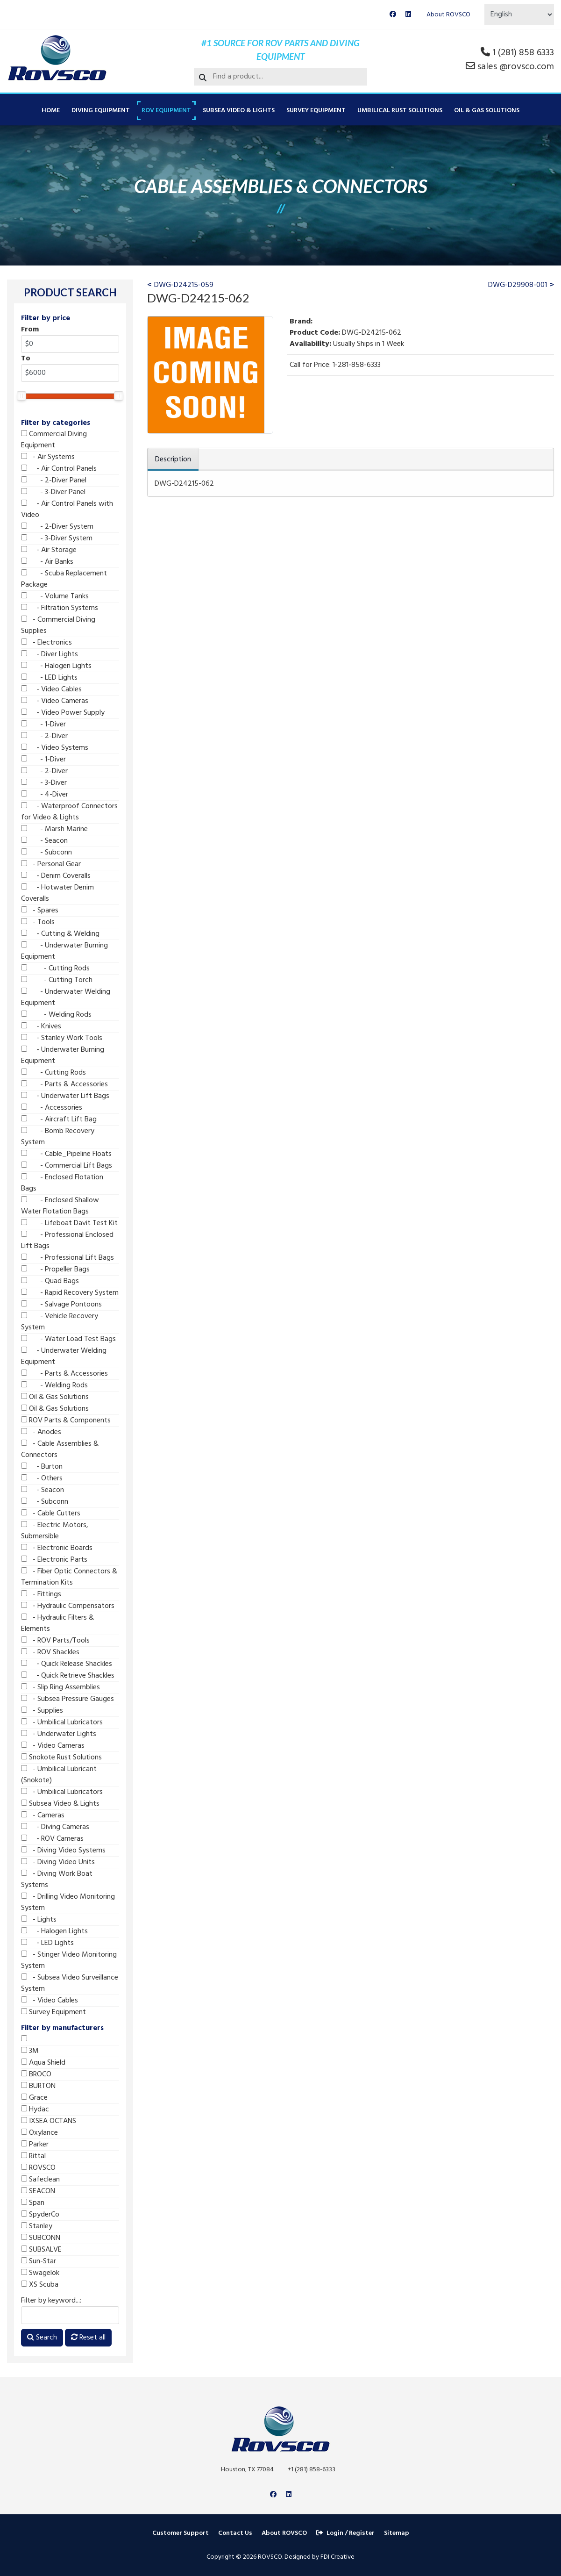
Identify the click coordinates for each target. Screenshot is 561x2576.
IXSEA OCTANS (48, 2121)
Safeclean (40, 2179)
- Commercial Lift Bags (66, 1165)
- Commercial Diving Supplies (58, 625)
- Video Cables (51, 689)
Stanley (36, 2226)
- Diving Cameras (55, 1827)
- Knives (41, 1026)
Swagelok (40, 2273)
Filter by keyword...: (51, 2300)
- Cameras (42, 1815)
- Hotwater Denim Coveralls (57, 893)
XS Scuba (39, 2284)
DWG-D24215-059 (183, 285)
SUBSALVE (41, 2249)
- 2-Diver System (57, 526)
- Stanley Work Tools (61, 1038)
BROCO (36, 2074)
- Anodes (41, 1432)
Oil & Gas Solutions (486, 110)
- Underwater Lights (58, 1734)
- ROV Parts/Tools (55, 1640)
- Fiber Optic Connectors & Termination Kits (69, 1577)
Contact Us (235, 2533)
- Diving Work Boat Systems (56, 1879)
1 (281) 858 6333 (523, 52)
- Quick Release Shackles (66, 1664)
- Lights (39, 1919)
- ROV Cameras (52, 1838)
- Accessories (51, 1107)
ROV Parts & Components (66, 1420)
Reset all (88, 2338)
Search (42, 2338)
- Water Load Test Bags (68, 1339)
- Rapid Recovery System (70, 1293)
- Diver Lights (49, 654)
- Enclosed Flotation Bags (62, 1183)
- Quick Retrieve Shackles (67, 1675)
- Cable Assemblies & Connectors (60, 1449)
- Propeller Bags (55, 1269)
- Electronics (46, 642)
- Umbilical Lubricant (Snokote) (59, 1775)
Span (32, 2203)
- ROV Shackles (50, 1652)
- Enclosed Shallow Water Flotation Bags (60, 1206)
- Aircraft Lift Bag (59, 1119)
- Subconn (46, 852)
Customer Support (180, 2533)
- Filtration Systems (59, 608)
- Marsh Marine (54, 829)
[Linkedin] (408, 14)
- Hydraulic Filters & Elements (57, 1623)
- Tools (38, 922)
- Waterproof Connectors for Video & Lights (69, 812)
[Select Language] (519, 14)
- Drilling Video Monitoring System (68, 1902)
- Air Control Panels (59, 468)
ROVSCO (38, 2168)
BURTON (38, 2086)
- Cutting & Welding (60, 934)
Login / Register (345, 2533)
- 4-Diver (44, 794)
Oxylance (39, 2132)
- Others (42, 1478)
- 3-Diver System (56, 538)
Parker (35, 2144)
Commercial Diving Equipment (54, 440)
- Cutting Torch (56, 980)
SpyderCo (40, 2214)
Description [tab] (173, 459)
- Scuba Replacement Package (64, 579)
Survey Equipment (316, 110)
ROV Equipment (166, 110)
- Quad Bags (50, 1281)
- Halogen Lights (56, 666)
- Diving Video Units (58, 1862)
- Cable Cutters (50, 1513)
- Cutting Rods (55, 968)
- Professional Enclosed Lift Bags (67, 1240)
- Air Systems (48, 457)
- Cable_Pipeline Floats (66, 1154)
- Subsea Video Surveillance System (69, 1983)
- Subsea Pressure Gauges (67, 1699)
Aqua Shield (43, 2062)
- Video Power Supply (63, 712)
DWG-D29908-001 (517, 285)
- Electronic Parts (54, 1559)
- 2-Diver (44, 736)
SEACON (38, 2191)
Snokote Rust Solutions (61, 1757)
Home (51, 110)
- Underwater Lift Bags (65, 1096)
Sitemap (396, 2533)
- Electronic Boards (56, 1548)
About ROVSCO (448, 14)
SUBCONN (40, 2238)
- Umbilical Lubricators (62, 1722)
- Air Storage (49, 550)
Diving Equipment (100, 110)
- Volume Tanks (55, 596)
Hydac (35, 2109)
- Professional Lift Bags (67, 1257)
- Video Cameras (54, 701)
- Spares (39, 910)
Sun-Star (38, 2261)
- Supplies (42, 1710)
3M (30, 2051)
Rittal (33, 2156)
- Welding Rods (56, 1014)
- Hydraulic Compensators (67, 1606)
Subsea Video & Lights (239, 110)
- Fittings (41, 1594)
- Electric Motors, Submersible (54, 1531)
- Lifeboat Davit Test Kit (69, 1223)
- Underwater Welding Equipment (65, 997)
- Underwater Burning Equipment (64, 951)
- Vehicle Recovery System (59, 1322)
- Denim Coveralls (56, 876)
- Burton (42, 1466)
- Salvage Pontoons (61, 1304)
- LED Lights (49, 677)
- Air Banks (47, 561)
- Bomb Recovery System (57, 1137)
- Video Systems (54, 747)
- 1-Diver (43, 724)
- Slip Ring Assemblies (60, 1687)
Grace (34, 2097)
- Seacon (44, 841)
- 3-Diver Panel (53, 492)
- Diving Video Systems (63, 1850)
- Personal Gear (51, 864)
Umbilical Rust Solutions (399, 110)
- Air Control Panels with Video (67, 509)
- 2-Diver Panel (53, 480)
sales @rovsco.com (515, 66)
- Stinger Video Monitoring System (69, 1960)
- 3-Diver (44, 783)
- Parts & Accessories (64, 1084)
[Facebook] (393, 14)
